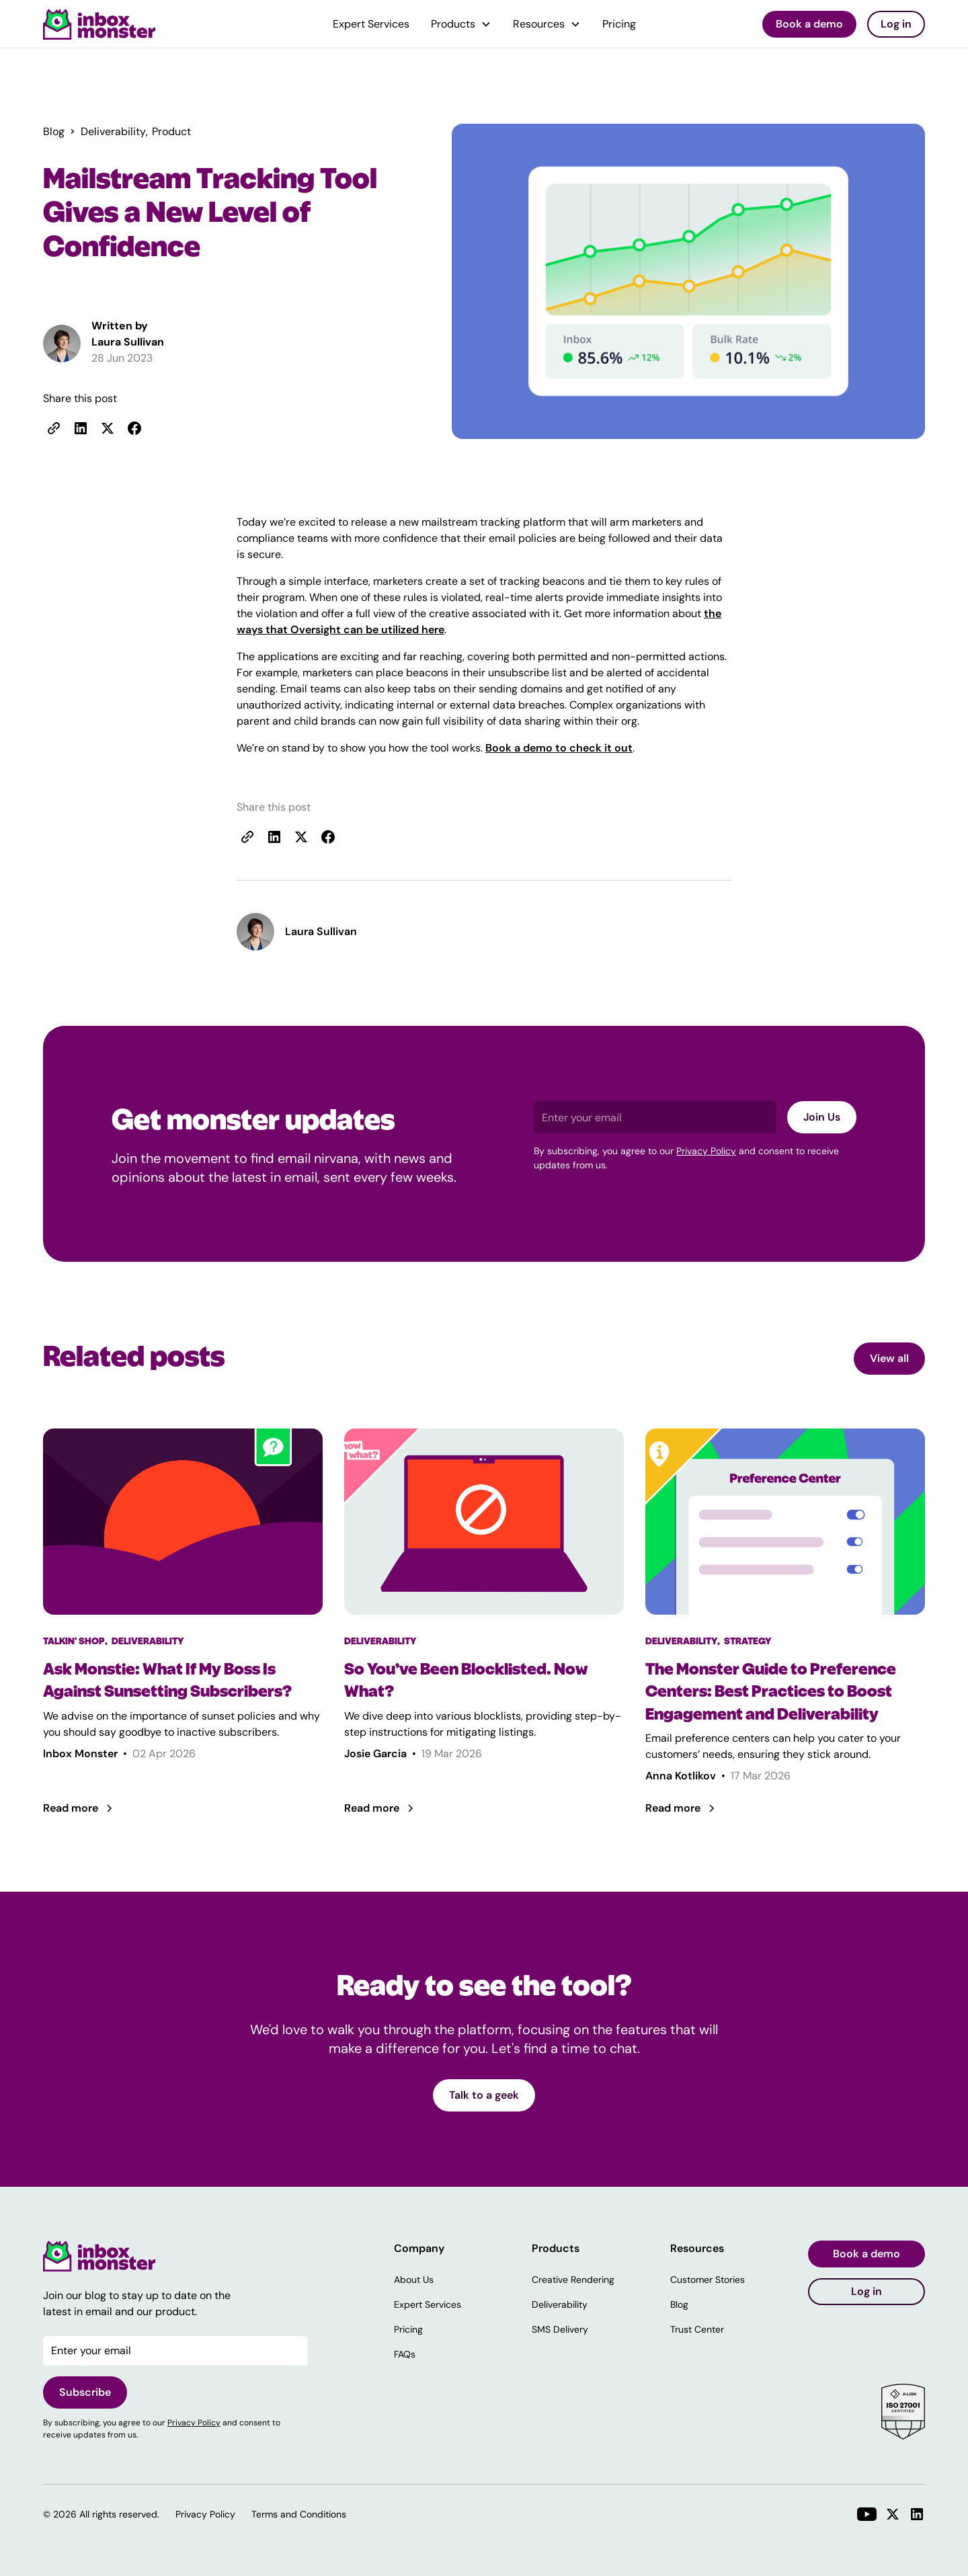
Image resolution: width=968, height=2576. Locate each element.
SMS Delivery (560, 2329)
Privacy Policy (706, 1151)
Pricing (619, 24)
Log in (896, 24)
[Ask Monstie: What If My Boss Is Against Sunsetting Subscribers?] (183, 1680)
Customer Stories (707, 2279)
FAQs (404, 2354)
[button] (461, 24)
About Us (414, 2279)
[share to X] (107, 428)
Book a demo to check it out (559, 748)
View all (889, 1358)
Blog (679, 2304)
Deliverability (560, 2304)
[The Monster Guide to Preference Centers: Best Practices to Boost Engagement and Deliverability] (785, 1692)
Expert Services (371, 24)
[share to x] (301, 837)
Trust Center (697, 2329)
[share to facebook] (134, 428)
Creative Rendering (573, 2279)
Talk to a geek (484, 2095)
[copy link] (54, 428)
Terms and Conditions (298, 2514)
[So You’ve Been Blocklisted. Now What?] (484, 1680)
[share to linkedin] (80, 428)
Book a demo (809, 24)
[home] (99, 24)
